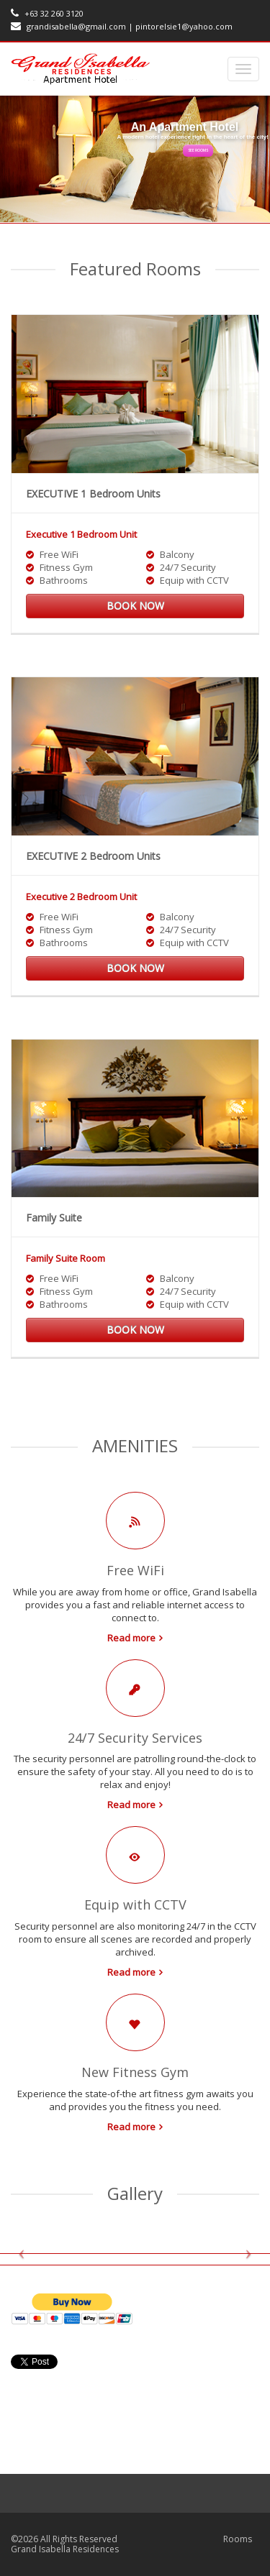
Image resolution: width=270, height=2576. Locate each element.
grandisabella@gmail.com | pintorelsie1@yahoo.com (122, 26)
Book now (135, 606)
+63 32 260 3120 (47, 13)
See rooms (198, 150)
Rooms (237, 2539)
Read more (131, 1637)
